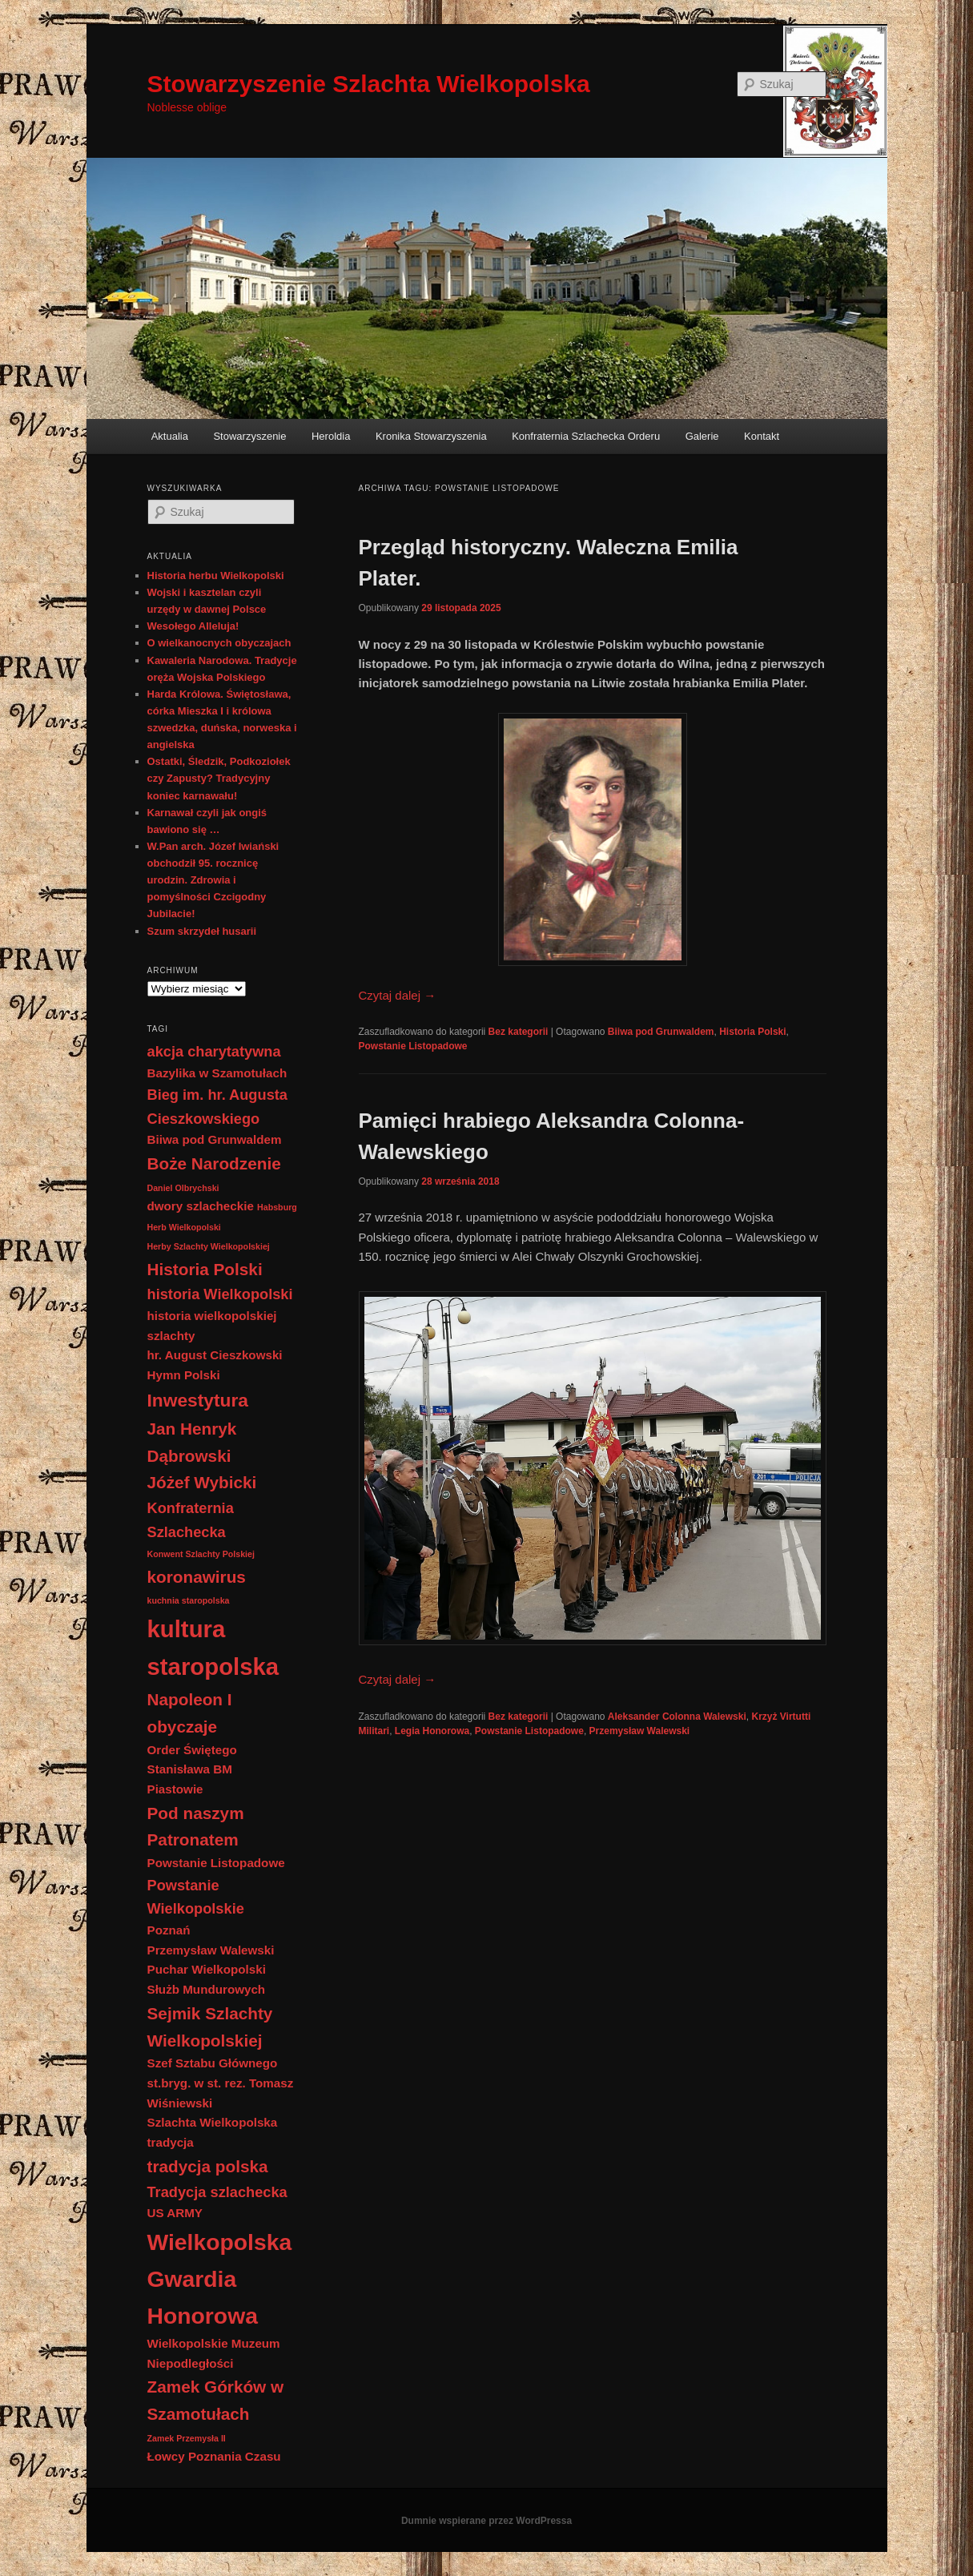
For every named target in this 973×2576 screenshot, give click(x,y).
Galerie (702, 436)
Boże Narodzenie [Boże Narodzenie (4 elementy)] (214, 1163)
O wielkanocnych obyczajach (219, 643)
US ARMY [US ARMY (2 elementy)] (175, 2213)
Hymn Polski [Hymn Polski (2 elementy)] (183, 1375)
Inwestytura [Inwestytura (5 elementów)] (198, 1400)
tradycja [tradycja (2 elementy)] (170, 2142)
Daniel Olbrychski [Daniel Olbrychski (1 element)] (183, 1188)
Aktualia (169, 436)
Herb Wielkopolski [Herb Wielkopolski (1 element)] (184, 1227)
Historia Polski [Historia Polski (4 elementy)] (205, 1269)
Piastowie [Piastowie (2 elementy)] (175, 1789)
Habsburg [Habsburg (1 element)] (277, 1207)
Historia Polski (752, 1031)
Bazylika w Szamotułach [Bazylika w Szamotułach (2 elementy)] (217, 1073)
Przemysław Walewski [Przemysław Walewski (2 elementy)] (211, 1950)
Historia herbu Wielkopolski (215, 576)
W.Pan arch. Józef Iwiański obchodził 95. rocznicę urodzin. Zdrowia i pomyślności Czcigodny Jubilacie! (213, 880)
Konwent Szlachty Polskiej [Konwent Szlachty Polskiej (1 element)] (201, 1554)
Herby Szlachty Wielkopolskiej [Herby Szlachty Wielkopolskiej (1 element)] (208, 1246)
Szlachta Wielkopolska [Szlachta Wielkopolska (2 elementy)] (212, 2122)
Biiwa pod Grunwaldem (661, 1031)
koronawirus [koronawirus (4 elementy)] (196, 1577)
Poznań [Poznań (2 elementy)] (169, 1930)
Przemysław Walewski (639, 1731)
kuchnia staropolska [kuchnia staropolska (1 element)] (188, 1600)
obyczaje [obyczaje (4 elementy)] (182, 1726)
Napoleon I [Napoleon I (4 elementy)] (189, 1699)
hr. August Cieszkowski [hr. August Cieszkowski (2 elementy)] (215, 1355)
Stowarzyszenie (249, 436)
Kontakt (761, 436)
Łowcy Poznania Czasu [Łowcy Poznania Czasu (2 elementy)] (214, 2456)
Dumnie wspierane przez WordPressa (486, 2520)
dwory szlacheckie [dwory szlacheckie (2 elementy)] (200, 1206)
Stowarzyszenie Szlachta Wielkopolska (368, 83)
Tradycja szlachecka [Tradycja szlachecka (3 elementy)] (217, 2192)
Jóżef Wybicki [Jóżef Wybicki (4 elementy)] (202, 1482)
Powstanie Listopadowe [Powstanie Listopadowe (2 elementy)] (216, 1863)
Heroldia (331, 436)
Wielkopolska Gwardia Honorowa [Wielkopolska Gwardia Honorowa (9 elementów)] (219, 2278)
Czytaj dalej (397, 995)
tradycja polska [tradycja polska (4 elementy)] (207, 2166)
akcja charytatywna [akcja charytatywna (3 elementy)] (214, 1051)
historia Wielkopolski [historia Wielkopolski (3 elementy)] (220, 1294)
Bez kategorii (519, 1031)
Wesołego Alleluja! (193, 626)
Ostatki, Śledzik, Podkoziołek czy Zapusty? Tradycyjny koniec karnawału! (219, 778)
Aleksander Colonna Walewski (677, 1716)
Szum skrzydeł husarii (202, 931)
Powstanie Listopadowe (413, 1046)
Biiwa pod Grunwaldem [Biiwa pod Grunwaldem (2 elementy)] (214, 1139)
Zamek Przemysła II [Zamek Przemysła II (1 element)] (186, 2438)
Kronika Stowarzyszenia (431, 436)
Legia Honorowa (432, 1731)
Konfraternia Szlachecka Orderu (586, 436)
